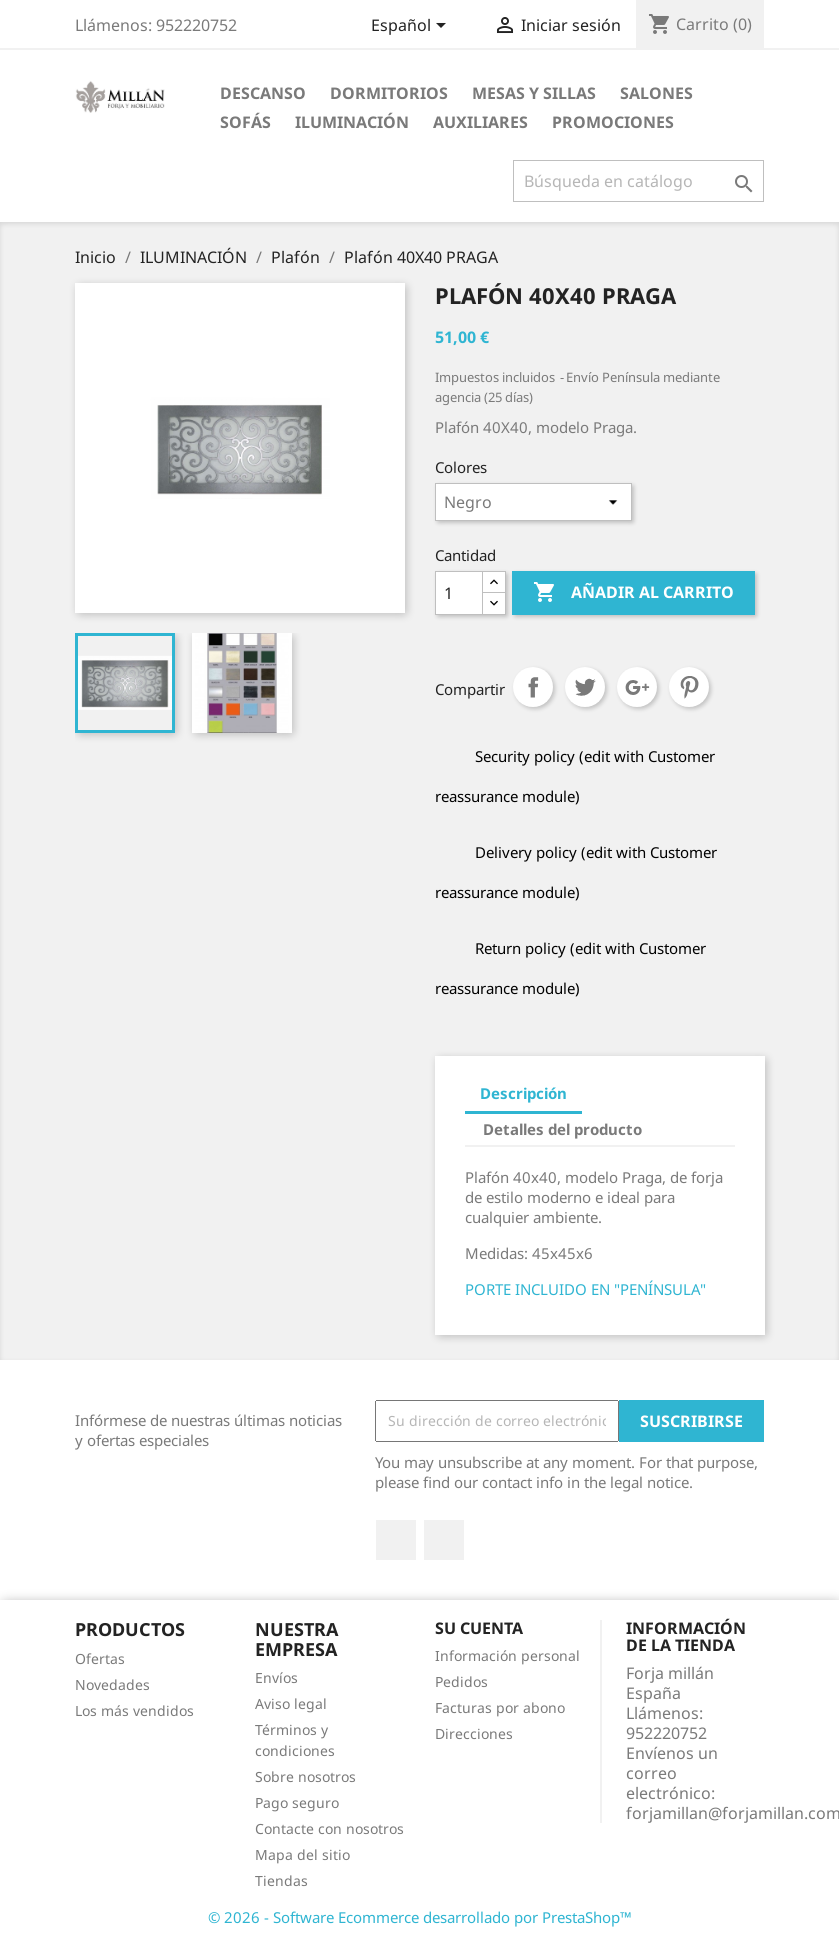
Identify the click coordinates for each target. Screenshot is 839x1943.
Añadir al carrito (633, 593)
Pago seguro (297, 1802)
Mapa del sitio (302, 1854)
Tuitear (585, 687)
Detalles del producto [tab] (562, 1129)
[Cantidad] (459, 593)
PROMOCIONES (613, 122)
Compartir (533, 687)
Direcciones (474, 1733)
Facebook (396, 1540)
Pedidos (461, 1681)
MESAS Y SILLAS (534, 93)
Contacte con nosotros (329, 1828)
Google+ (637, 687)
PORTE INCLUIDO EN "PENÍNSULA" (585, 1289)
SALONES (656, 93)
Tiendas (281, 1880)
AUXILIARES (480, 122)
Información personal (507, 1655)
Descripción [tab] (523, 1093)
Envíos (276, 1677)
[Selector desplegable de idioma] (412, 27)
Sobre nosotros (305, 1776)
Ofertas (100, 1658)
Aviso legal (291, 1703)
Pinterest (689, 687)
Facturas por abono (500, 1707)
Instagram (444, 1540)
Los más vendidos (134, 1710)
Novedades (112, 1684)
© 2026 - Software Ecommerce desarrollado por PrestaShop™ (420, 1917)
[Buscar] (638, 181)
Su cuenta (479, 1628)
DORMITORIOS (389, 93)
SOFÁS (245, 122)
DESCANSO (263, 93)
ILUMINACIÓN (352, 122)
